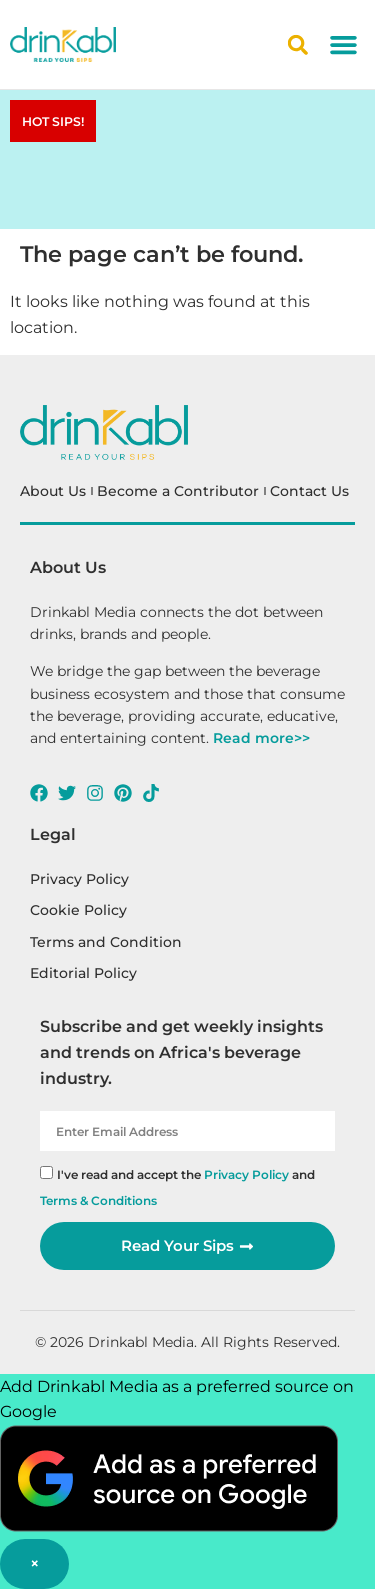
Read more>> (261, 738)
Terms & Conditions (98, 1200)
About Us (53, 491)
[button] (344, 45)
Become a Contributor (178, 491)
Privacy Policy (79, 879)
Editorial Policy (83, 973)
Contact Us (309, 491)
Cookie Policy (78, 910)
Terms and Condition (106, 942)
